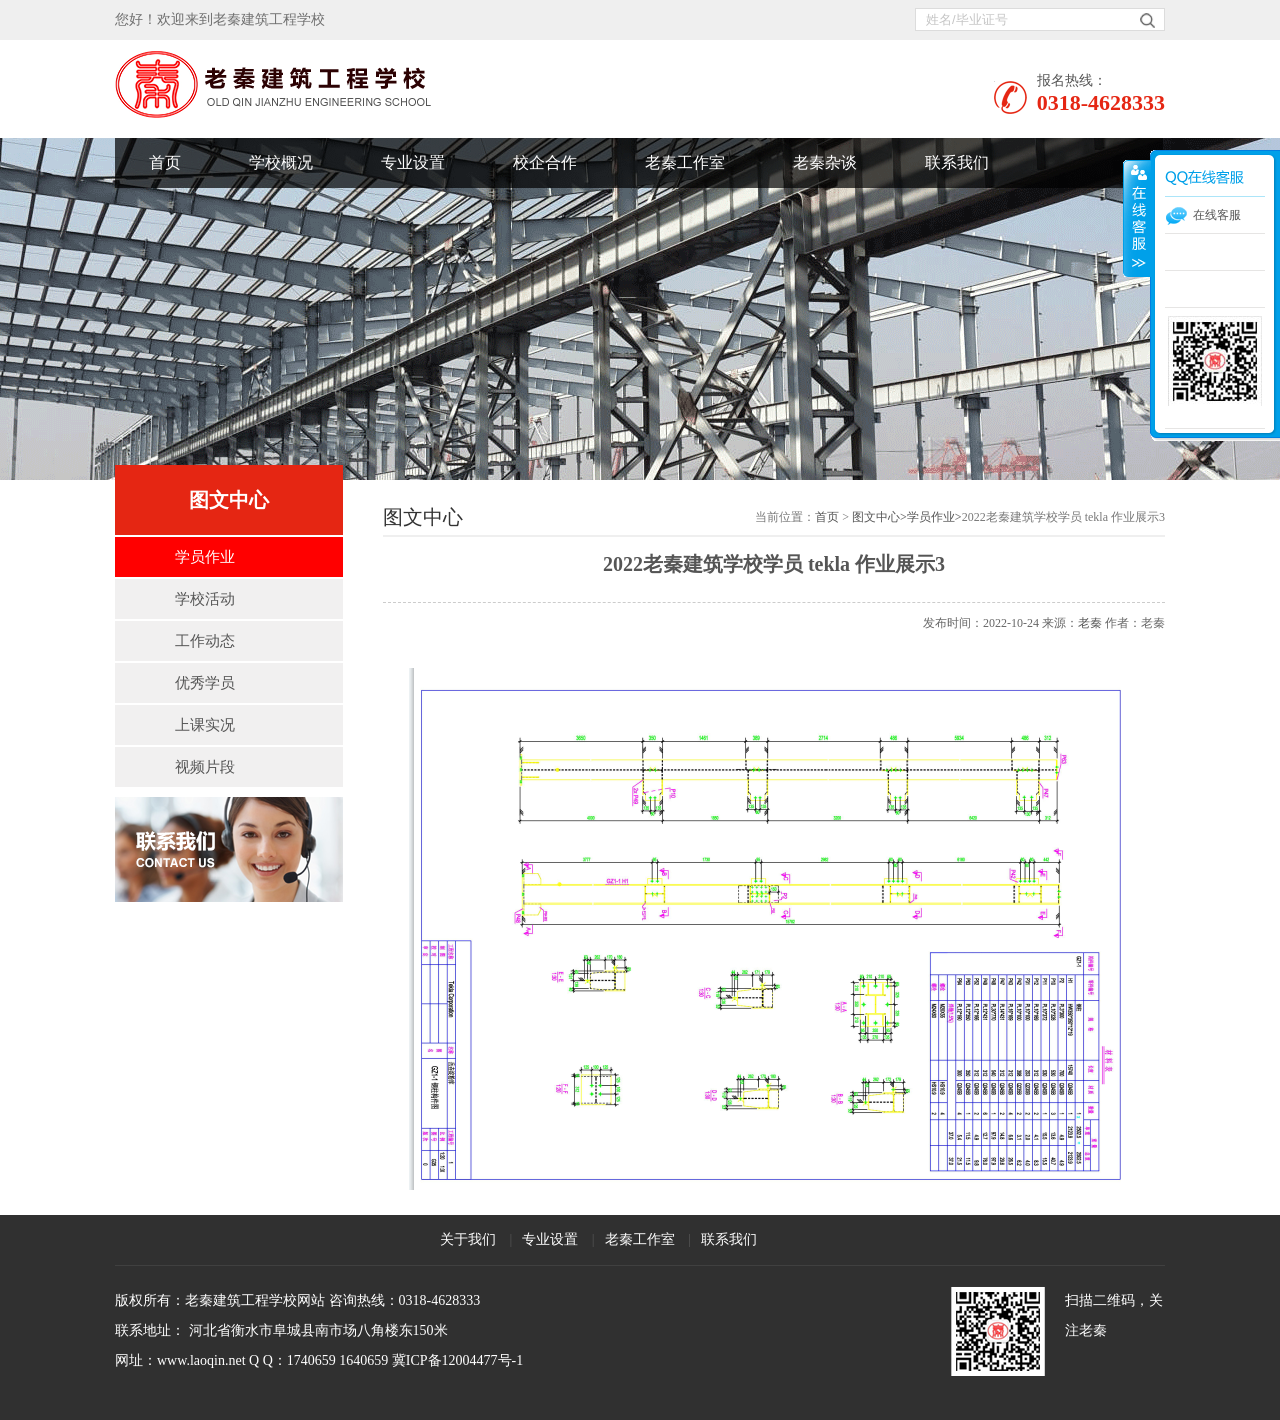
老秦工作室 (685, 162)
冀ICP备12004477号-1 (457, 1360)
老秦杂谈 (825, 162)
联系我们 (957, 162)
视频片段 (205, 767)
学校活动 (205, 599)
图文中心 (876, 517)
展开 (1137, 219)
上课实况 (205, 725)
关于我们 (468, 1239)
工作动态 (205, 641)
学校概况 (281, 162)
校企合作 (545, 162)
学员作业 (205, 557)
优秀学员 (205, 683)
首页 (165, 162)
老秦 (1090, 623)
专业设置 (413, 162)
